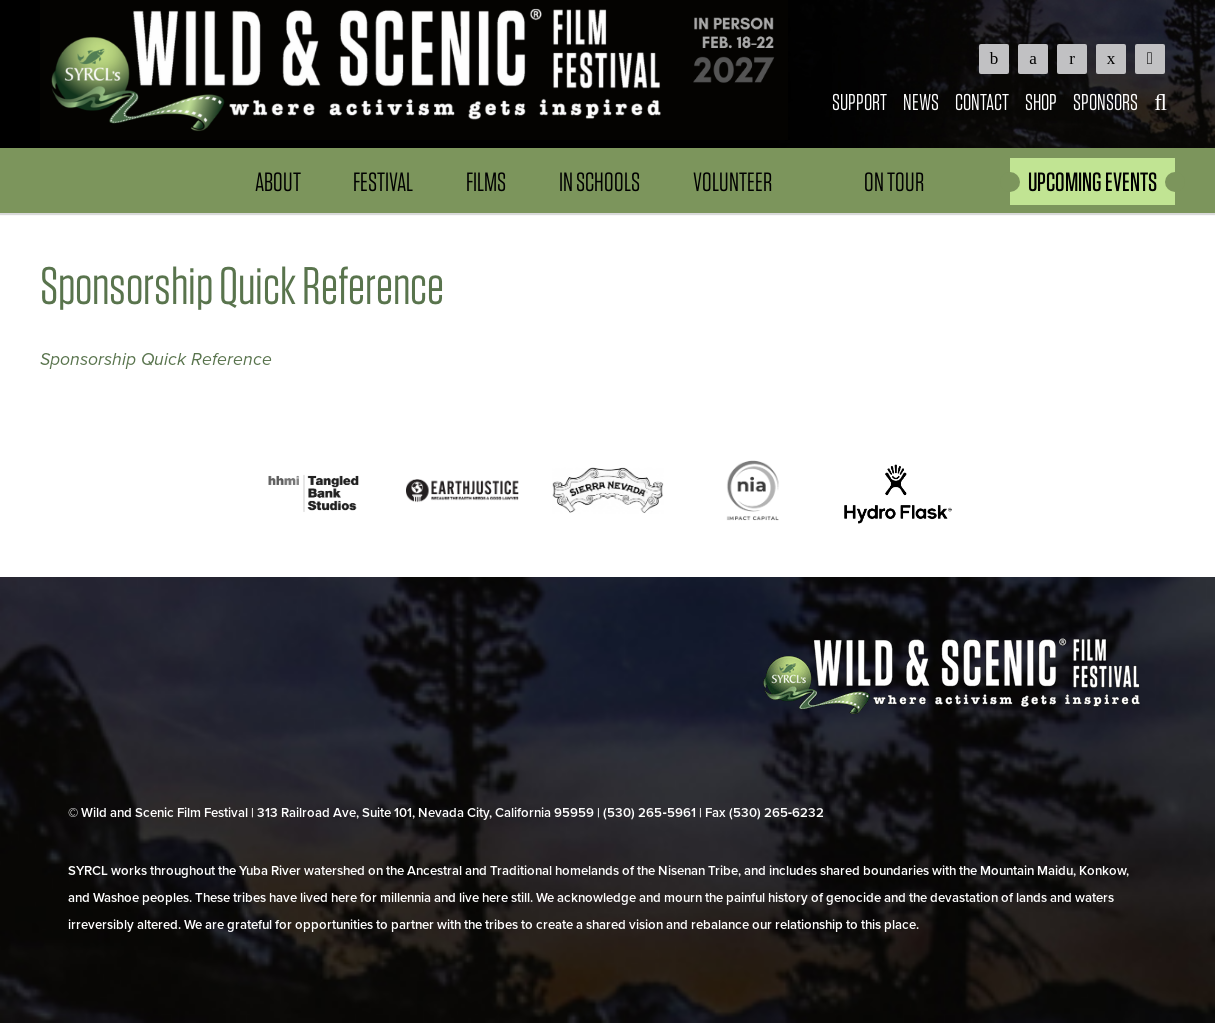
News (921, 101)
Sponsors (1105, 101)
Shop (1041, 101)
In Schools (599, 181)
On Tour (894, 181)
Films (486, 181)
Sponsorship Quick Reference (156, 359)
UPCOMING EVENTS (1092, 181)
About (278, 181)
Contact (982, 101)
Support (859, 101)
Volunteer (732, 181)
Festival (383, 181)
